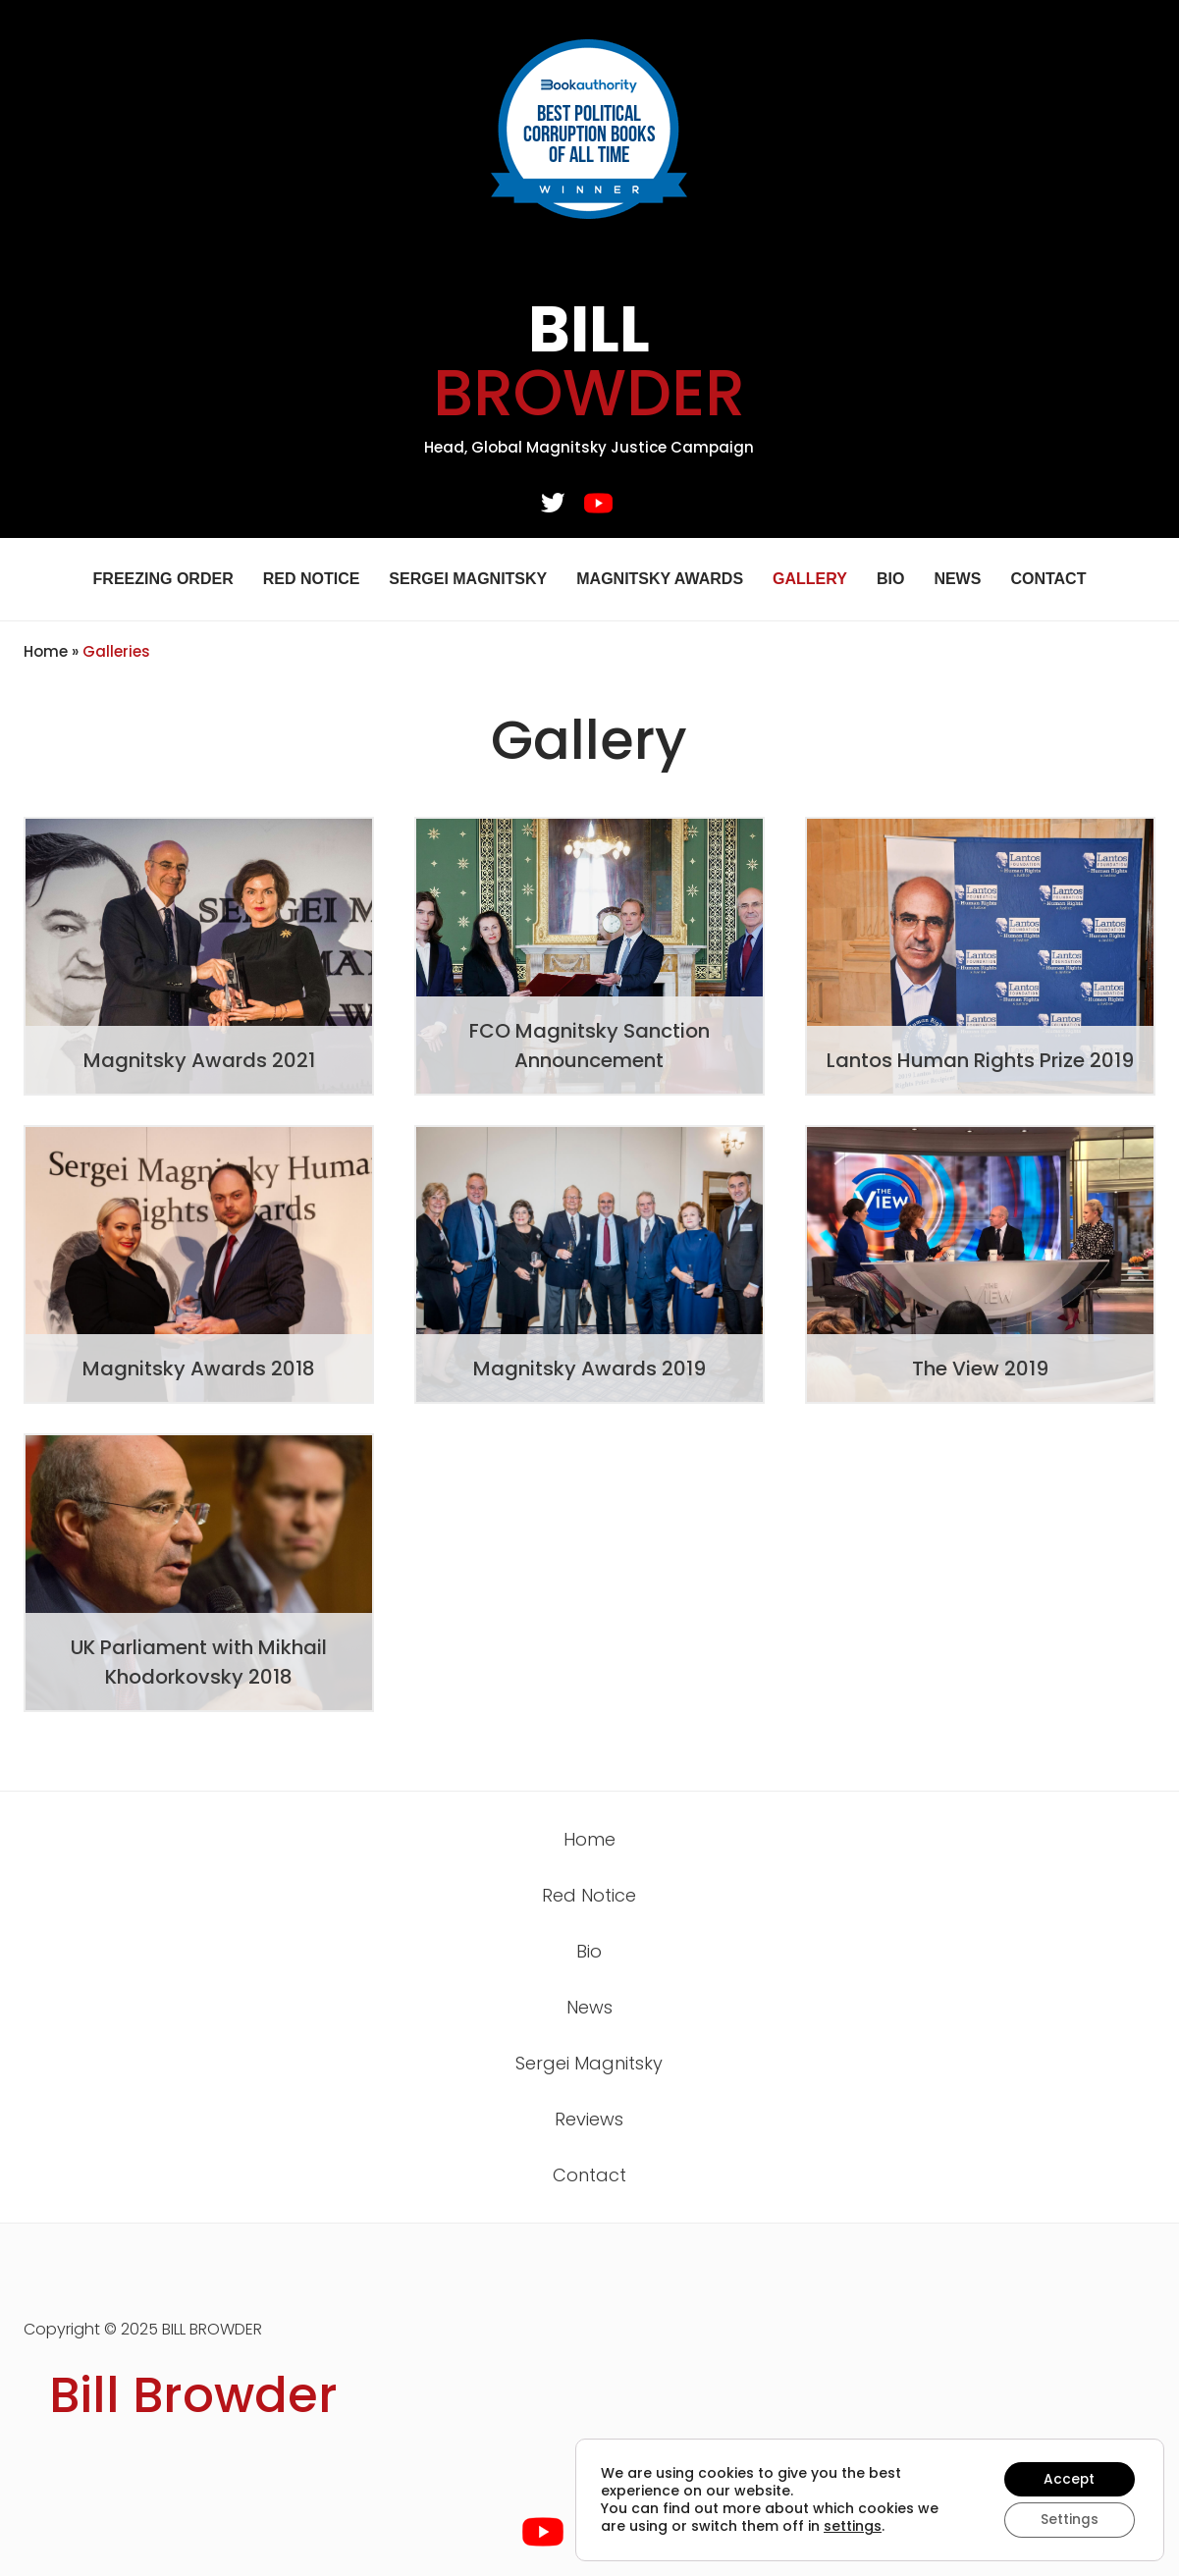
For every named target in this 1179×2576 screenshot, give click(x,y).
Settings (1069, 2520)
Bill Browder (193, 2395)
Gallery (810, 578)
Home (46, 651)
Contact (1048, 578)
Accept (1069, 2479)
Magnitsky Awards (659, 578)
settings (853, 2526)
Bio (890, 578)
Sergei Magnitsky (468, 578)
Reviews (589, 2119)
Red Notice (311, 578)
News (957, 578)
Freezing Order (163, 578)
